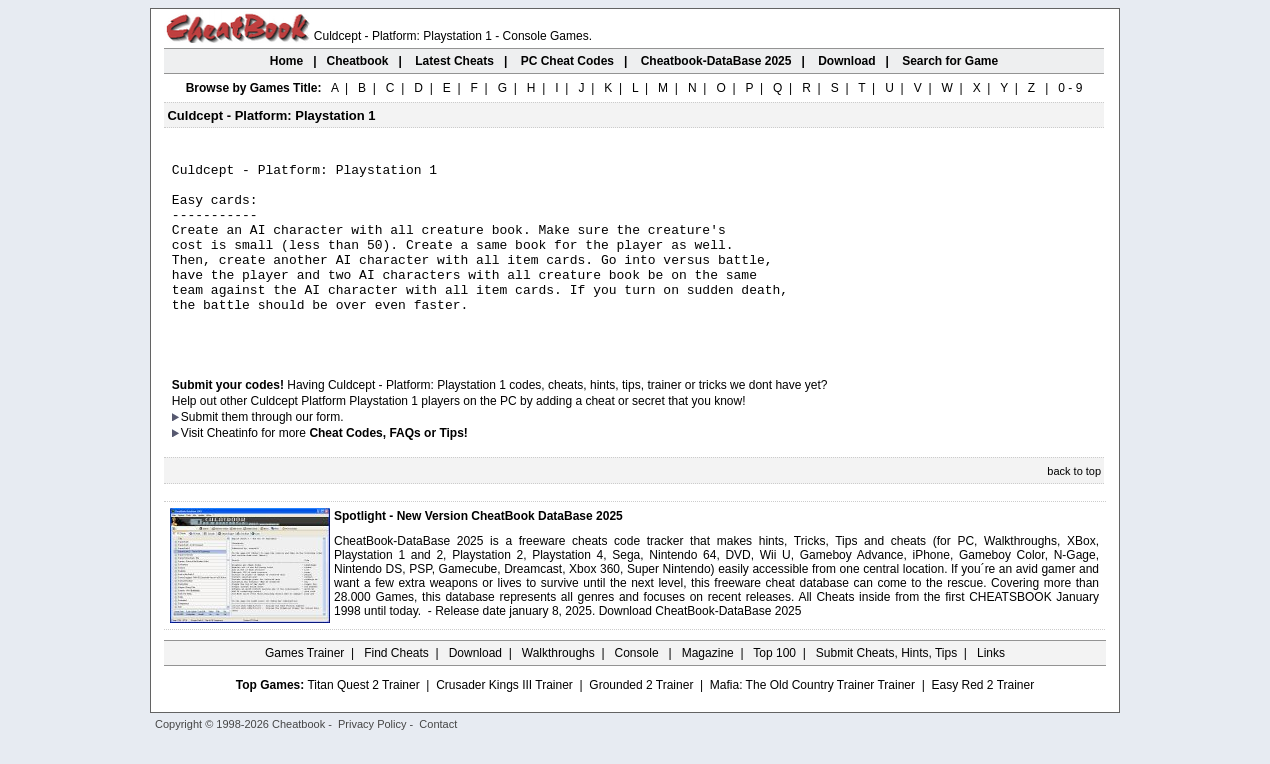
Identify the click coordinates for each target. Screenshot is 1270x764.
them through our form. (283, 453)
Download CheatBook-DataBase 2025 (700, 647)
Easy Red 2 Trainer (982, 721)
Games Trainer (304, 689)
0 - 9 (1070, 88)
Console (638, 689)
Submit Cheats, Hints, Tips (886, 689)
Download (475, 689)
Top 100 (774, 689)
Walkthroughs (558, 689)
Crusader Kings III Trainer (504, 721)
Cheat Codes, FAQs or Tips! (388, 469)
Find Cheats (396, 689)
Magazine (708, 689)
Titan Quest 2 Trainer (363, 721)
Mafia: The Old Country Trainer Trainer (812, 721)
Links (991, 689)
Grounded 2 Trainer (641, 721)
